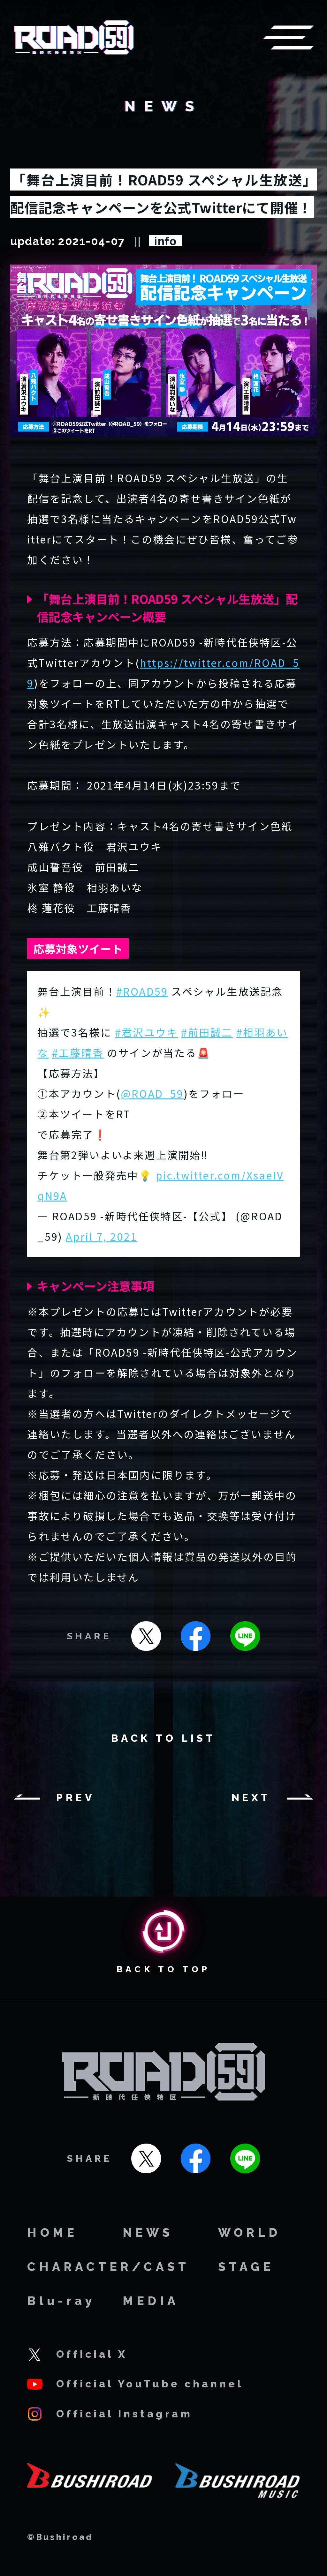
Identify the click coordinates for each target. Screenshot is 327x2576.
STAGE (246, 2267)
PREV (75, 1797)
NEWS (148, 2233)
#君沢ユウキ (146, 1032)
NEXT (251, 1797)
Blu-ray (61, 2301)
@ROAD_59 (152, 1093)
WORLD (249, 2233)
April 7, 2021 (101, 1236)
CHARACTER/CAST (108, 2267)
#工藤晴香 (78, 1052)
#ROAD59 (142, 991)
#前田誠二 (207, 1032)
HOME (52, 2233)
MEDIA (151, 2301)
